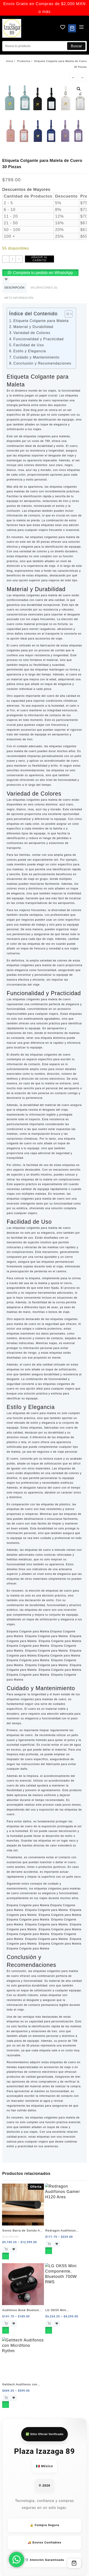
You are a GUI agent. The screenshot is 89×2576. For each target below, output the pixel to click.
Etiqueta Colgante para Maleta (41, 321)
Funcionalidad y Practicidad (38, 339)
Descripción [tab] (14, 287)
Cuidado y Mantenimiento (36, 357)
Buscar (76, 46)
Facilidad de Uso (28, 345)
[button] (79, 89)
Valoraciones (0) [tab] (43, 287)
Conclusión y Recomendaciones (42, 363)
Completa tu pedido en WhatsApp (43, 272)
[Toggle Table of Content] (66, 314)
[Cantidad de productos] (12, 259)
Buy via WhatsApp (5, 2256)
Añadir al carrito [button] (6, 2249)
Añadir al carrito (39, 259)
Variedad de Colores (31, 333)
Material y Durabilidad (33, 327)
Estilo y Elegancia (29, 351)
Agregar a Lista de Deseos (6, 279)
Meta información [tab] (18, 297)
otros (75, 501)
